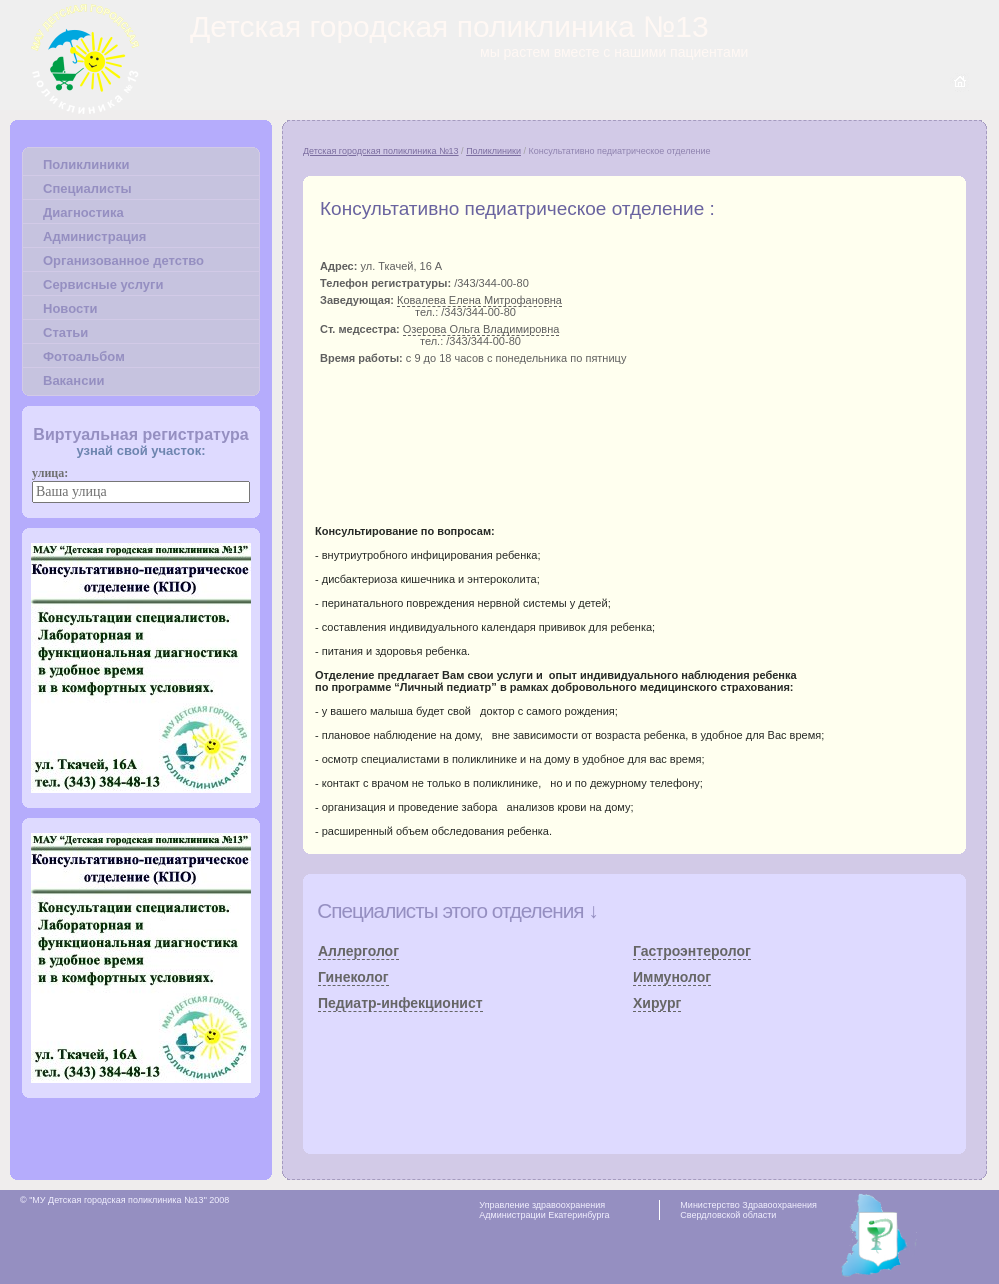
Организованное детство (123, 260)
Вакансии (73, 380)
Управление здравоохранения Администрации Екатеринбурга (544, 1210)
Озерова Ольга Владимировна (481, 329)
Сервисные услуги (103, 284)
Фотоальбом (84, 356)
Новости (70, 308)
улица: (50, 473)
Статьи (65, 332)
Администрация (94, 236)
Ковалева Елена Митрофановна (479, 300)
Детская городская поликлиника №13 (381, 151)
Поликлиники (86, 164)
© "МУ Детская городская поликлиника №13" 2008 (124, 1200)
